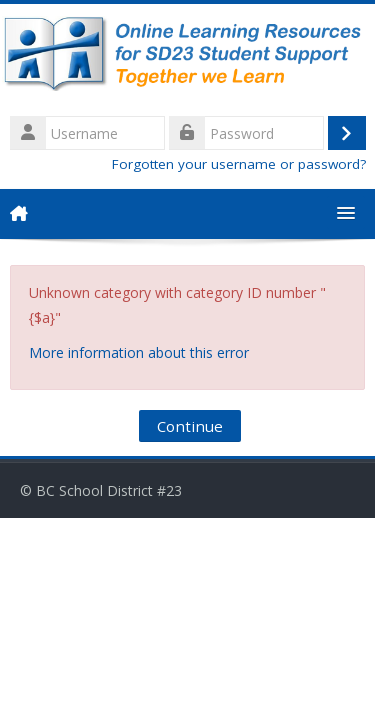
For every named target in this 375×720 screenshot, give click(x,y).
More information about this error (139, 352)
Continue (190, 426)
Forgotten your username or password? (239, 164)
